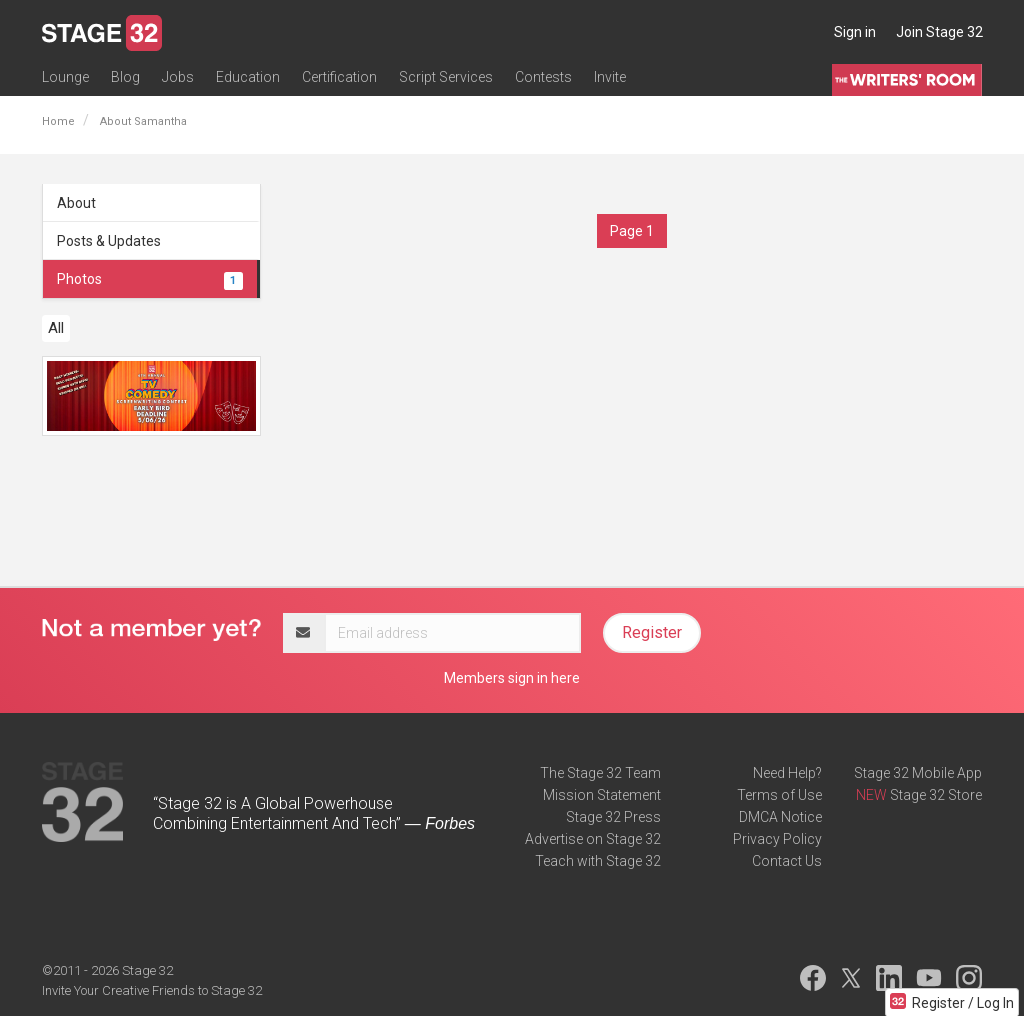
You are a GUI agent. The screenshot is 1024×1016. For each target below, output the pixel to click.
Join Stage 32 (939, 32)
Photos (150, 279)
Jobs (178, 77)
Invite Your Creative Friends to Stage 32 (152, 990)
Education (248, 77)
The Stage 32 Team (600, 773)
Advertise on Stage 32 (593, 839)
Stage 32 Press (613, 817)
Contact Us (787, 861)
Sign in (855, 32)
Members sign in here (512, 678)
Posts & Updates (109, 241)
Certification (339, 77)
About (76, 203)
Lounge (65, 77)
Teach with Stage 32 (598, 861)
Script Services (446, 77)
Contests (543, 77)
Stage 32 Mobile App (918, 773)
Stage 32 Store (936, 795)
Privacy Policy (777, 839)
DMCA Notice (780, 817)
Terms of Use (779, 795)
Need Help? (787, 773)
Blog (125, 77)
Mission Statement (602, 795)
